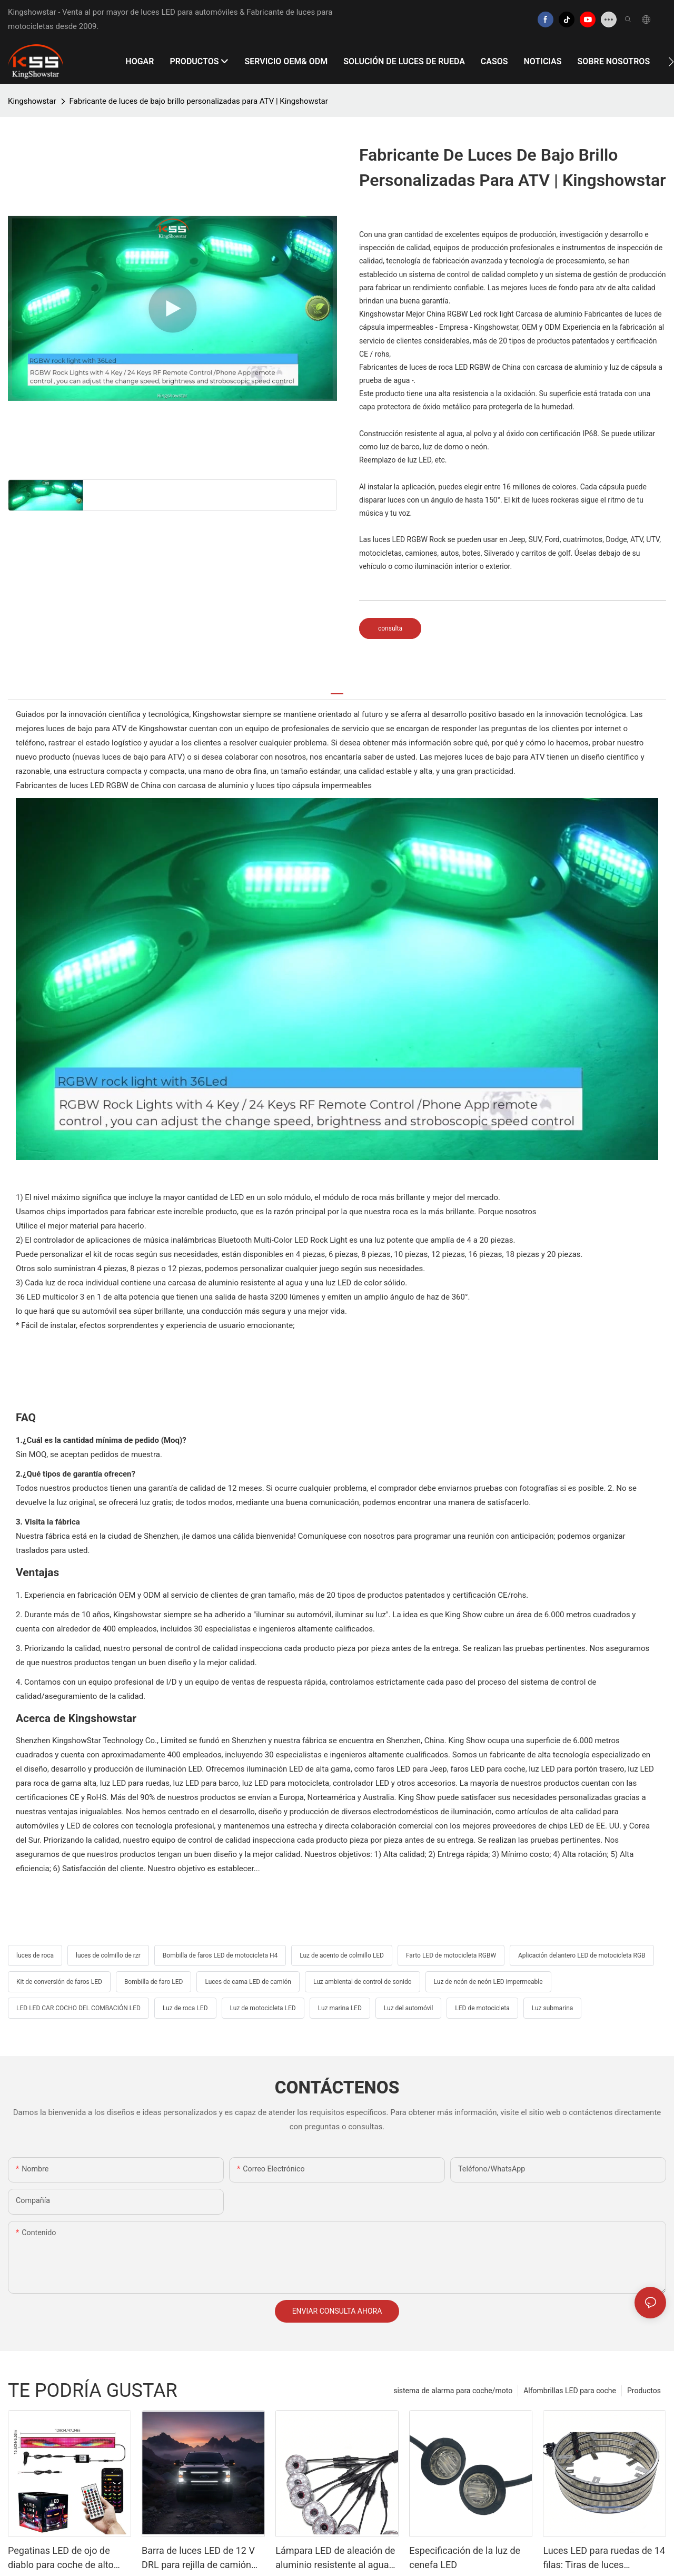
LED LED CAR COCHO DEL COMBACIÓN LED (78, 2008)
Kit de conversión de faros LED (59, 1981)
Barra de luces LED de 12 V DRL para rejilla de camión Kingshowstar (198, 2558)
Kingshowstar (32, 101)
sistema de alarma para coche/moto (452, 2390)
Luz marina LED (340, 2008)
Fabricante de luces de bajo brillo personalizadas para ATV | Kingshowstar (199, 101)
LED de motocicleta (482, 2008)
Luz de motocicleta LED (263, 2008)
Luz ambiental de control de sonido (362, 1981)
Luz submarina (552, 2008)
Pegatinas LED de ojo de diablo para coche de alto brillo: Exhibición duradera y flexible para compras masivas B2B (65, 2558)
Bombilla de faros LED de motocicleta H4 (220, 1955)
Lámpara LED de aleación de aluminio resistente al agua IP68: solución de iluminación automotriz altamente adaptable (335, 2558)
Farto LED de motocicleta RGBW (451, 1955)
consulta (390, 628)
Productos (644, 2390)
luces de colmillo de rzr (108, 1955)
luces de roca (35, 1955)
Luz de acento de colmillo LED (342, 1955)
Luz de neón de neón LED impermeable (488, 1981)
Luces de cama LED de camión (248, 1981)
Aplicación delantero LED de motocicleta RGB (582, 1955)
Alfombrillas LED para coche (569, 2390)
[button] (671, 61)
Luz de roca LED (185, 2008)
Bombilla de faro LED (153, 1981)
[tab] (337, 689)
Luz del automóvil (408, 2008)
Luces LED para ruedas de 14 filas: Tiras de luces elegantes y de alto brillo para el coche (604, 2558)
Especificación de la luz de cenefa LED (464, 2557)
